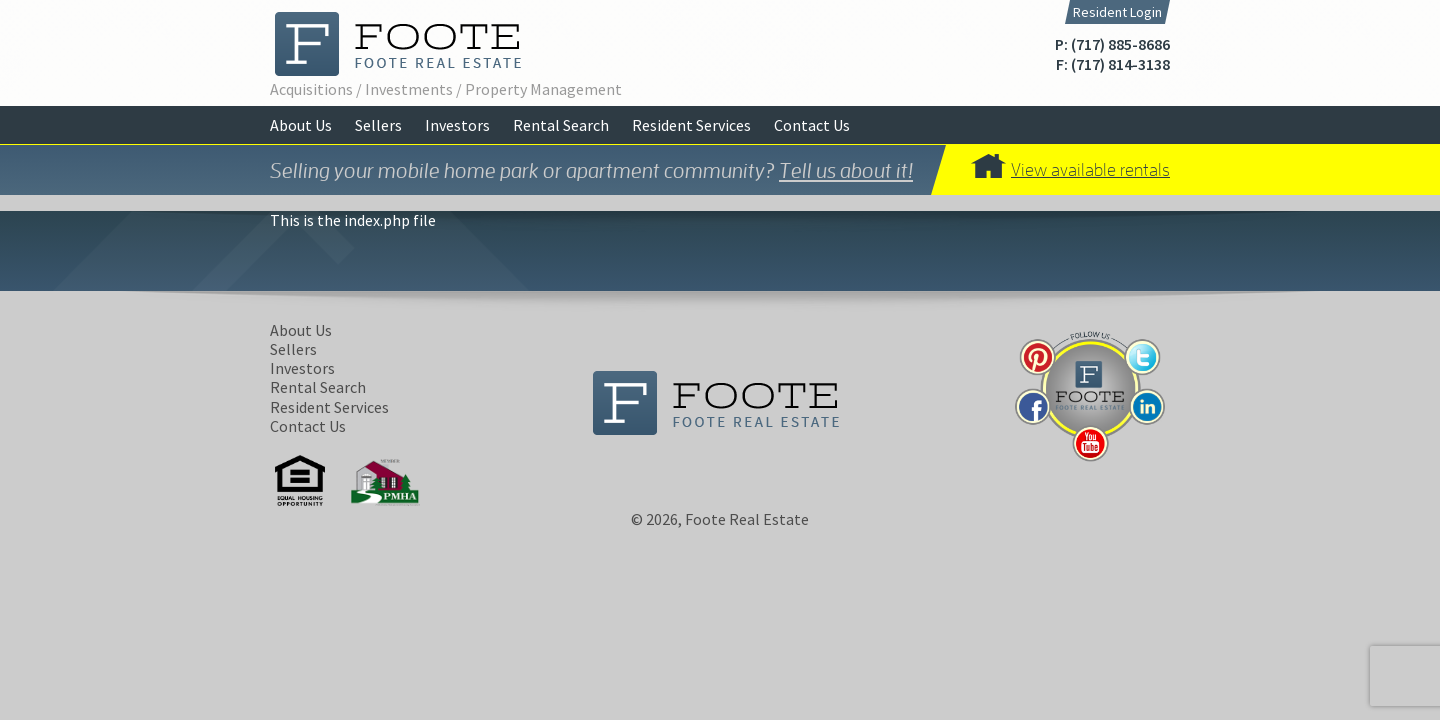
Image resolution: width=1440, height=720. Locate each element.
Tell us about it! (846, 170)
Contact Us (812, 125)
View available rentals (1090, 169)
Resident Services (691, 125)
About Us (301, 125)
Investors (457, 125)
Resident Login (1117, 12)
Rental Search (561, 125)
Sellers (378, 125)
